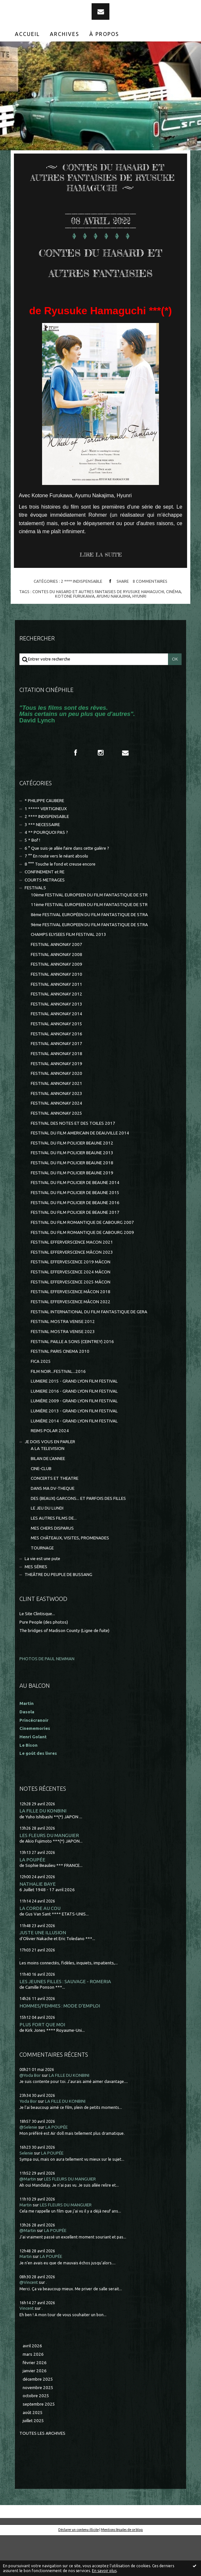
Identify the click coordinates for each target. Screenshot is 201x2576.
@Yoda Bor (30, 2116)
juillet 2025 (33, 2461)
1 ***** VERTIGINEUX (46, 849)
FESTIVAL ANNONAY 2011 (56, 1025)
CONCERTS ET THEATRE (54, 1519)
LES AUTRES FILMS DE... (54, 1559)
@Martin (27, 2219)
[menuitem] (27, 34)
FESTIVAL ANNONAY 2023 (56, 1134)
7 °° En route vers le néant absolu (56, 896)
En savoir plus (104, 2571)
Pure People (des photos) (43, 1663)
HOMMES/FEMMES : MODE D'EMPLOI (59, 2046)
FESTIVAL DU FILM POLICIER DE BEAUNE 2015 (75, 1233)
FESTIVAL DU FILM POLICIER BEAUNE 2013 (72, 1193)
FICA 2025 (41, 1402)
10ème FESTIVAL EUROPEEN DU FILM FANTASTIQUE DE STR (89, 935)
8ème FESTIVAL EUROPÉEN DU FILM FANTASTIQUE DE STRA (89, 955)
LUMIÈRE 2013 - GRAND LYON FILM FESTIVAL (74, 1451)
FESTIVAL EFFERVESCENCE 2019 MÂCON (70, 1302)
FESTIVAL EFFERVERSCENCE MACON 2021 (72, 1283)
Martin (25, 2245)
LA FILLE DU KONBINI (42, 1851)
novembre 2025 (38, 2428)
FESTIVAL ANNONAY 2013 (56, 1044)
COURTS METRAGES (45, 920)
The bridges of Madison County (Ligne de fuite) (64, 1671)
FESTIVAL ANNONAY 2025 (56, 1154)
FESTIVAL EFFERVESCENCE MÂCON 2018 (70, 1332)
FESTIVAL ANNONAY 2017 (56, 1084)
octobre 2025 (36, 2436)
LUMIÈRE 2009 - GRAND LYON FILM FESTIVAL (74, 1441)
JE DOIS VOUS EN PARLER (50, 1482)
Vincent (26, 2349)
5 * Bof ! (32, 881)
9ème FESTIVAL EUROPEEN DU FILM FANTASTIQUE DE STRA (89, 965)
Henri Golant (33, 1777)
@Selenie (28, 2168)
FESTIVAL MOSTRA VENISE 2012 (63, 1362)
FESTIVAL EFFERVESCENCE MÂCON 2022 (70, 1342)
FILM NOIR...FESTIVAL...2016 (58, 1412)
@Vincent (28, 2323)
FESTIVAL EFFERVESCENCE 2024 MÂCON (70, 1312)
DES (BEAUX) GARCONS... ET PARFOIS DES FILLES (78, 1539)
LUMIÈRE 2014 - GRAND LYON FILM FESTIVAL (74, 1461)
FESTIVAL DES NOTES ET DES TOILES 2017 (73, 1164)
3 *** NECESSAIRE (42, 865)
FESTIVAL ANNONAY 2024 (56, 1144)
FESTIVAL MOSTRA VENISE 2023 (63, 1372)
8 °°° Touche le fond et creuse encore (60, 905)
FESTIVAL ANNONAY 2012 (56, 1034)
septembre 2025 (39, 2445)
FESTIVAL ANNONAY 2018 (56, 1094)
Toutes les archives (42, 2474)
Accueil (27, 34)
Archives (64, 34)
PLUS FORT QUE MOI (42, 2065)
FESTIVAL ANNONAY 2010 (56, 1015)
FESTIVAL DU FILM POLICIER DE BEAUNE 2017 (75, 1253)
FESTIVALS (35, 928)
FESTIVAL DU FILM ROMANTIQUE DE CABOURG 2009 (82, 1273)
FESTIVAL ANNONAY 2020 (56, 1114)
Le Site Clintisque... (37, 1654)
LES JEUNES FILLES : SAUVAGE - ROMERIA (65, 2022)
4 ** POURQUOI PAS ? (46, 873)
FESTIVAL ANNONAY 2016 (56, 1074)
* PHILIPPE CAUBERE (44, 841)
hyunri (139, 637)
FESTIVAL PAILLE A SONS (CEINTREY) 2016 (72, 1382)
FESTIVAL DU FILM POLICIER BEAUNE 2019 (72, 1213)
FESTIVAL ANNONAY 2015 (56, 1064)
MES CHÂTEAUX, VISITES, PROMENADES (70, 1578)
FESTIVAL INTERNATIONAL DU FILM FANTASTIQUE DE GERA (89, 1352)
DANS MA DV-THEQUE (52, 1529)
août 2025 (33, 2453)
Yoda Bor (28, 2142)
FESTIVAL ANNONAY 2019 (56, 1104)
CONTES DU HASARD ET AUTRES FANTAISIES (100, 281)
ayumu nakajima (113, 637)
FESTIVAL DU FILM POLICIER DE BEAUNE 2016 (75, 1243)
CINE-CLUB (41, 1509)
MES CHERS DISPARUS (52, 1569)
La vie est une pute (42, 1599)
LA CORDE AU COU (40, 1949)
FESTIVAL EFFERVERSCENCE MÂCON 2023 (72, 1293)
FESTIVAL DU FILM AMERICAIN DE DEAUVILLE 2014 (80, 1173)
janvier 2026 (35, 2411)
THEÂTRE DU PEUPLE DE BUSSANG (58, 1615)
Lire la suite (101, 595)
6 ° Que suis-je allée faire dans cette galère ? (67, 889)
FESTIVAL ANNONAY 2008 (56, 995)
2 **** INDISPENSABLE (81, 622)
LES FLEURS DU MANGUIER (49, 1876)
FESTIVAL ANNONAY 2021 (56, 1124)
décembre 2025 (38, 2420)
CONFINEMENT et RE (44, 912)
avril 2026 (32, 2386)
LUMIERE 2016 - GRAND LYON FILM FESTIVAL (74, 1432)
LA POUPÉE (32, 1900)
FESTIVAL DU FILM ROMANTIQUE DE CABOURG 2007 (82, 1263)
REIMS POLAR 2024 (50, 1471)
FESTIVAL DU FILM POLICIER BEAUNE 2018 (72, 1203)
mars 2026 (33, 2395)
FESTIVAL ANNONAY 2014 (56, 1054)
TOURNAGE (42, 1588)
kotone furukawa (75, 637)
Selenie (26, 2193)
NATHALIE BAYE (37, 1924)
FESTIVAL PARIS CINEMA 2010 (60, 1392)
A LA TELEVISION (47, 1489)
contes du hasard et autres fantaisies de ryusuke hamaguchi (98, 632)
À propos (104, 34)
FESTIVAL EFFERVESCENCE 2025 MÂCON (70, 1322)
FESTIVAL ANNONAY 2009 (56, 1005)
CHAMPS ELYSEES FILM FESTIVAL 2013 (68, 975)
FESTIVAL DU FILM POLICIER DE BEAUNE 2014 (75, 1223)
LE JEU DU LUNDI (47, 1549)
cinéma (173, 632)
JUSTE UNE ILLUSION (42, 1973)
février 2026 (35, 2403)
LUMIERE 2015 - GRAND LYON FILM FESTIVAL (74, 1422)
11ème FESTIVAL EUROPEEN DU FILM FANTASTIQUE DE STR (89, 945)
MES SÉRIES (36, 1607)
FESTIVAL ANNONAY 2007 (56, 985)
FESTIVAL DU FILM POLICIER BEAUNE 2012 (72, 1183)
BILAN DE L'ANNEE (48, 1499)
